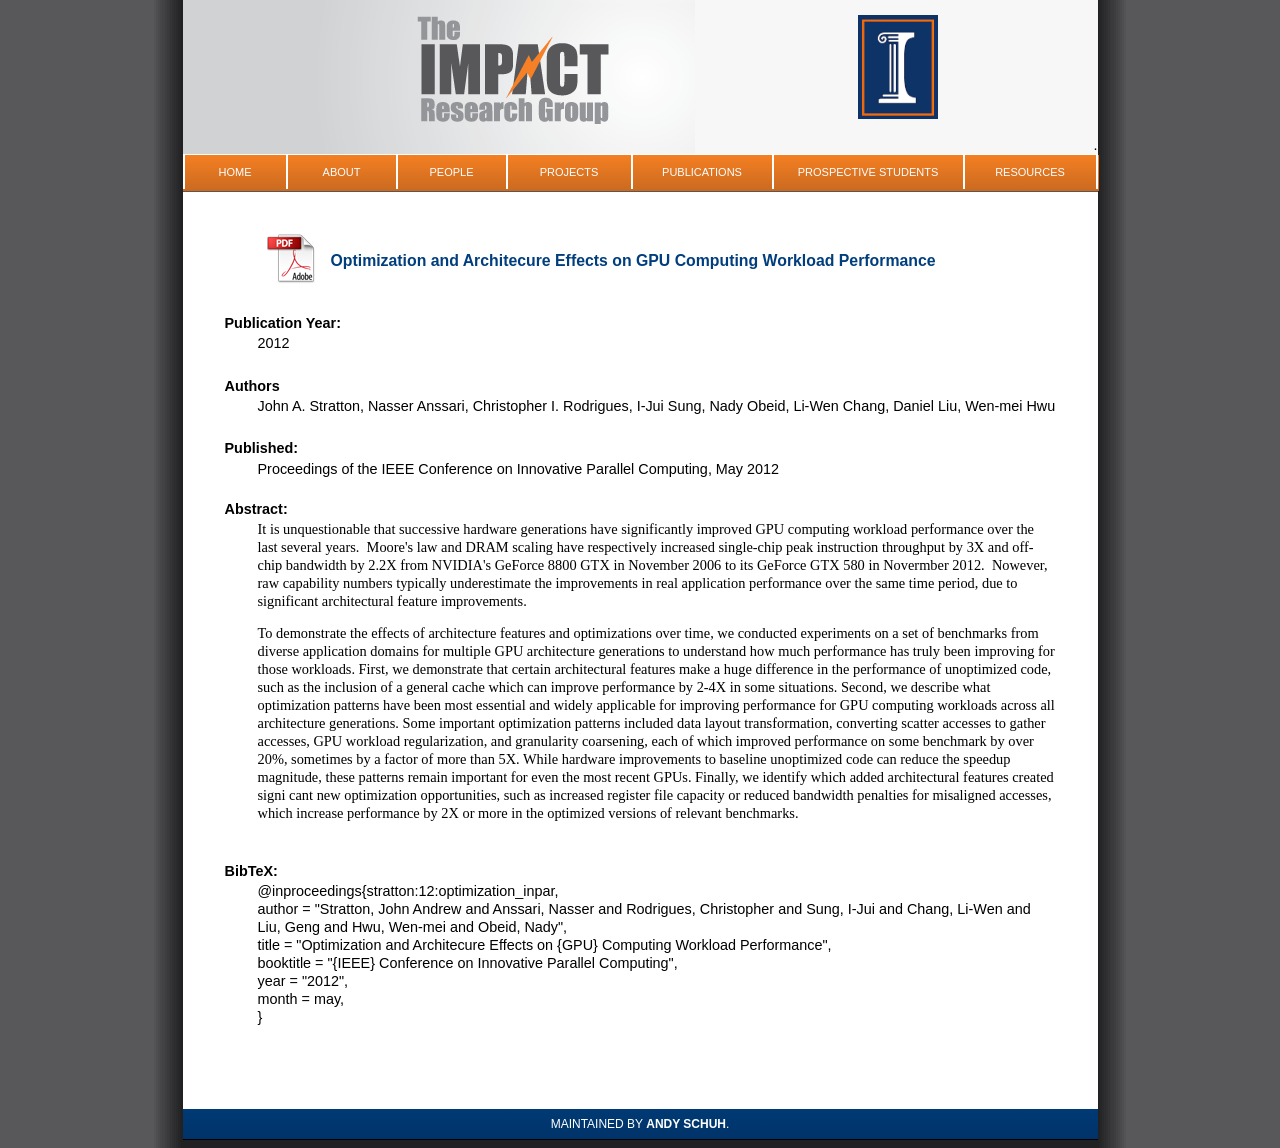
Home (235, 172)
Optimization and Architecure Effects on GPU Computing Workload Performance (633, 260)
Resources (1030, 172)
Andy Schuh (686, 1124)
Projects (569, 172)
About (342, 172)
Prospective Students (868, 172)
